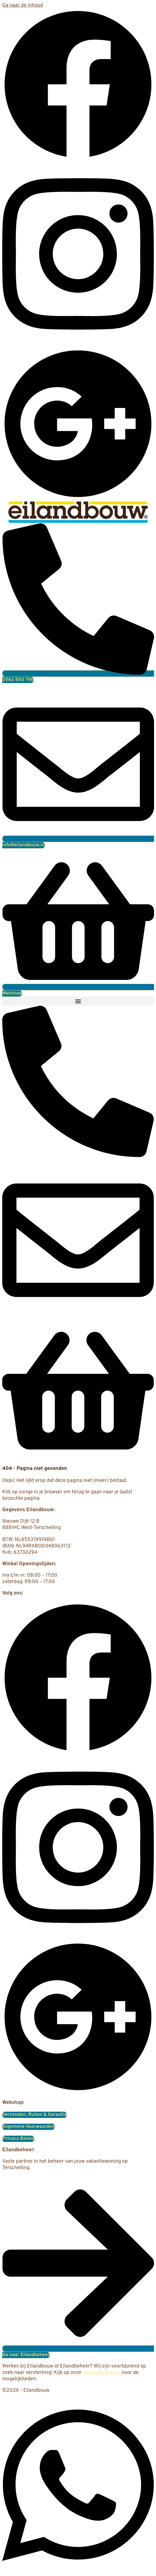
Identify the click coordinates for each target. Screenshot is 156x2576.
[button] (78, 1001)
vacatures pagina (101, 2373)
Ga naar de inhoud (22, 5)
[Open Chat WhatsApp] (78, 2570)
